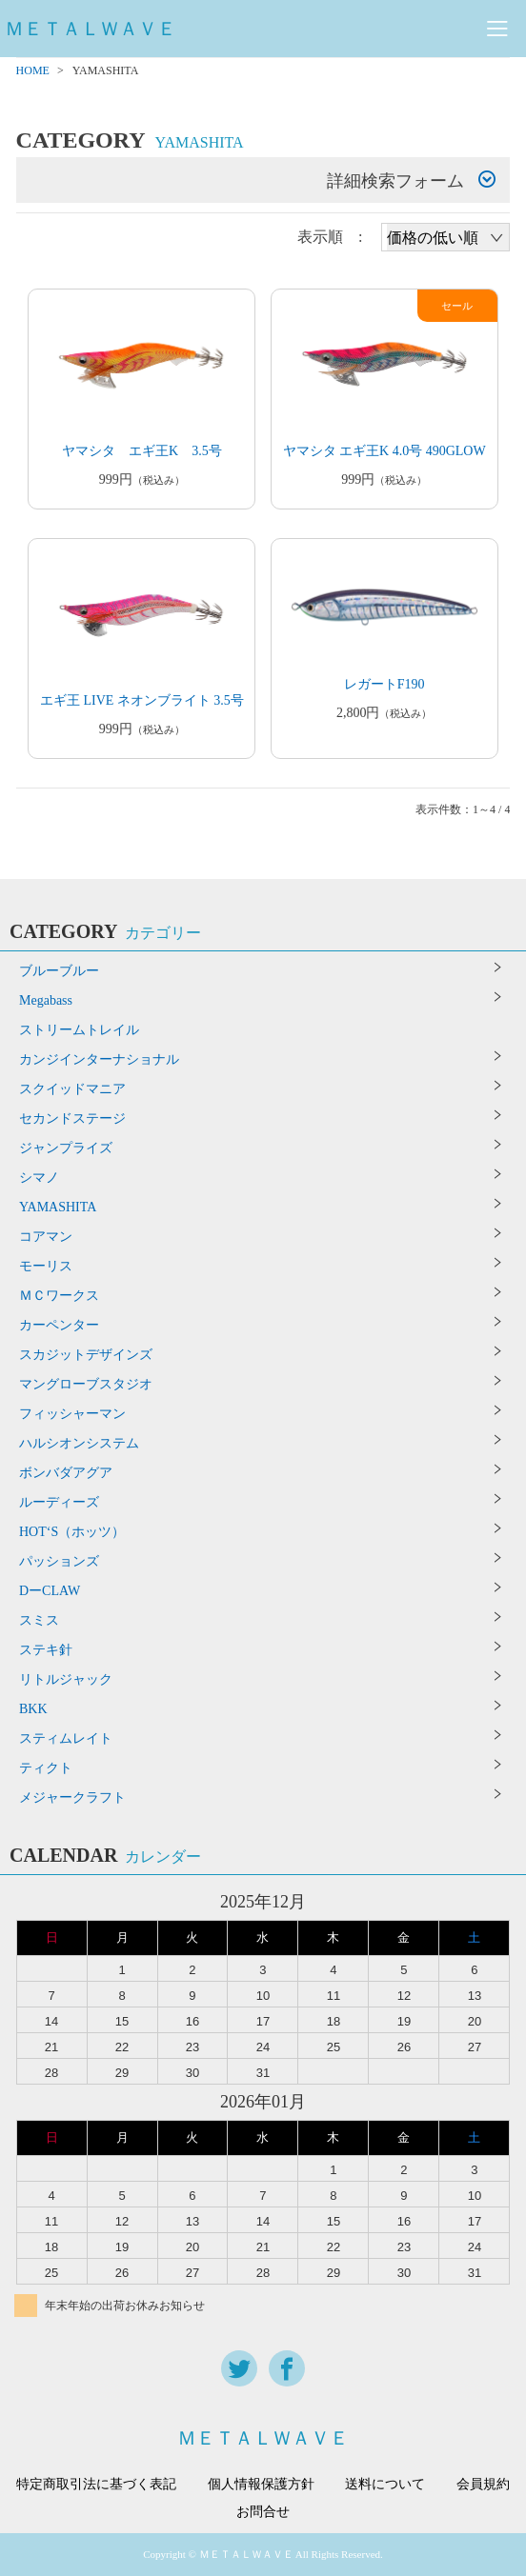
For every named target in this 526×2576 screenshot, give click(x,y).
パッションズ (59, 1561)
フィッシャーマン (72, 1414)
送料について (385, 2484)
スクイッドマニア (72, 1089)
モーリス (45, 1266)
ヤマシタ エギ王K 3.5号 (142, 451)
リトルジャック (65, 1679)
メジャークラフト (72, 1797)
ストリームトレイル (79, 1030)
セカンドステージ (72, 1118)
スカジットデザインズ (85, 1355)
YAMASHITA (57, 1207)
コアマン (45, 1236)
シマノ (39, 1177)
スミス (39, 1620)
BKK (33, 1709)
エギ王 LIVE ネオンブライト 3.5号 (142, 700)
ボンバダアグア (65, 1473)
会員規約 (483, 2484)
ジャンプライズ (65, 1148)
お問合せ (263, 2512)
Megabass (45, 1000)
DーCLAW (49, 1591)
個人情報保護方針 (261, 2484)
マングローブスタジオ (85, 1384)
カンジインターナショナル (99, 1059)
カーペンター (59, 1325)
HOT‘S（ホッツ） (72, 1532)
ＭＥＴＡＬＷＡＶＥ (90, 28)
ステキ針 (45, 1650)
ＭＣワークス (59, 1295)
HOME (33, 70)
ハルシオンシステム (79, 1443)
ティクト (45, 1768)
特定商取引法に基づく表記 (96, 2484)
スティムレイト (65, 1738)
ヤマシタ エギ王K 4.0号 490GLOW (384, 451)
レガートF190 (384, 684)
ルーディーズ (59, 1502)
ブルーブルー (59, 971)
